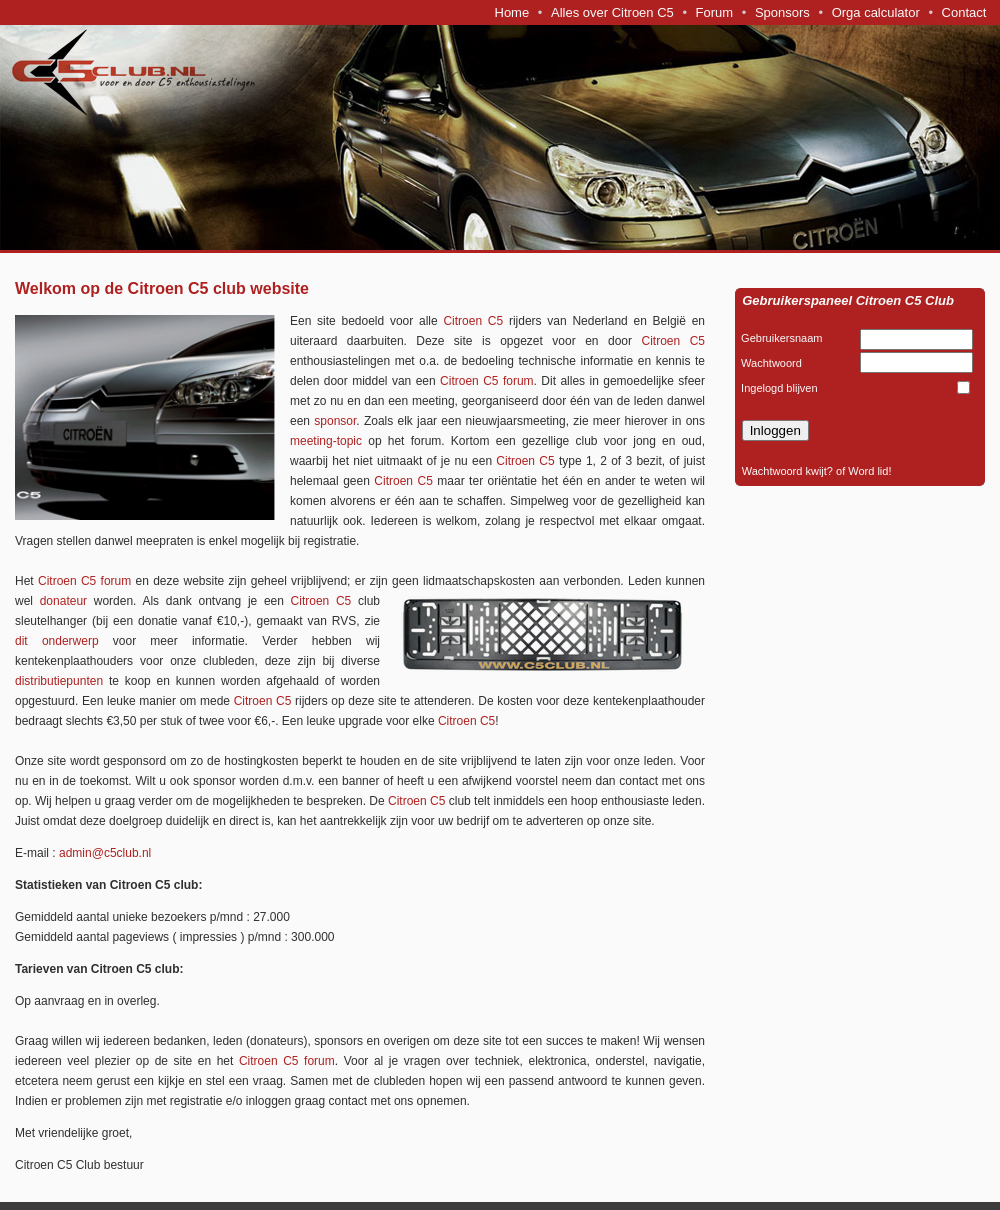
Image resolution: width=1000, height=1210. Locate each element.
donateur (63, 601)
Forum (715, 12)
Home (512, 12)
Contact (964, 12)
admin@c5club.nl (105, 853)
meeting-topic (326, 441)
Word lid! (869, 471)
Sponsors (782, 12)
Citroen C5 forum (487, 381)
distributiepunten (59, 681)
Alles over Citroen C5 (612, 12)
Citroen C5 (473, 321)
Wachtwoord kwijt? (787, 471)
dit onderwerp (57, 641)
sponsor (333, 421)
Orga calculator (876, 12)
